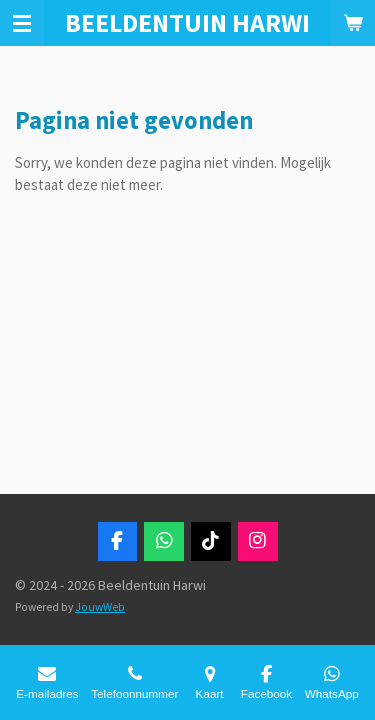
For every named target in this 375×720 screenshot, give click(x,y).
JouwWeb (100, 607)
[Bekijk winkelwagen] (353, 23)
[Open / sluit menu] (22, 23)
